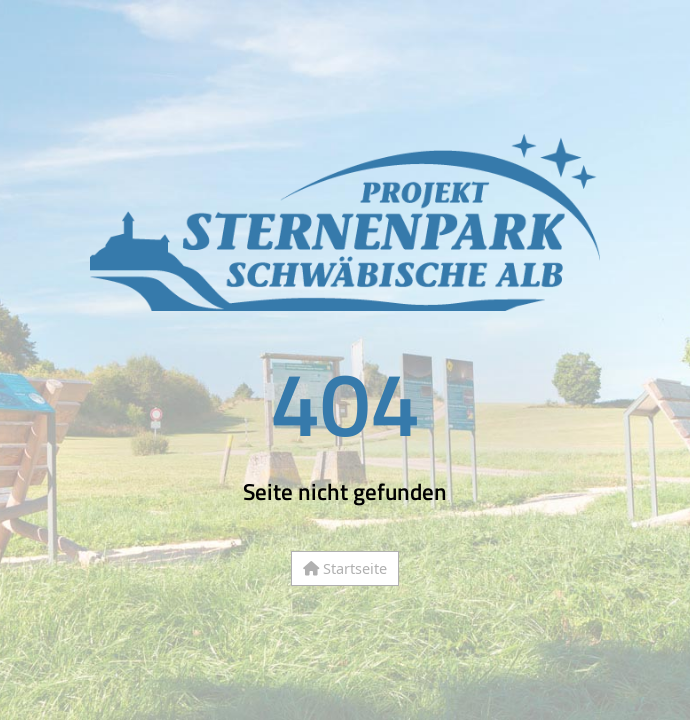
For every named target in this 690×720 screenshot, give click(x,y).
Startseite (345, 568)
